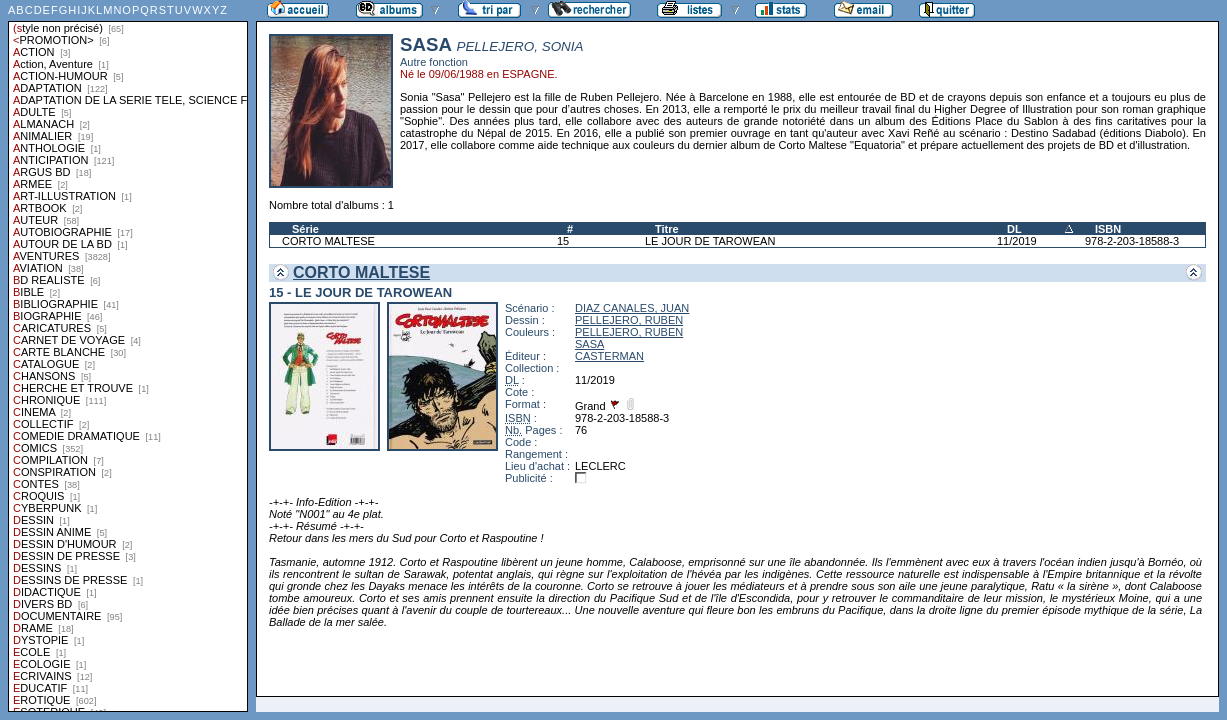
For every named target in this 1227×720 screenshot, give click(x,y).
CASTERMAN (609, 356)
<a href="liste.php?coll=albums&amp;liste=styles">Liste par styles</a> (128, 356)
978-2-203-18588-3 (1132, 241)
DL (1014, 229)
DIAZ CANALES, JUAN (632, 308)
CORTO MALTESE (328, 241)
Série (305, 229)
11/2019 (1017, 241)
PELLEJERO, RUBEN (629, 320)
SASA (589, 344)
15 (563, 241)
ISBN (1108, 229)
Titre (667, 229)
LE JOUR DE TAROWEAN (710, 241)
